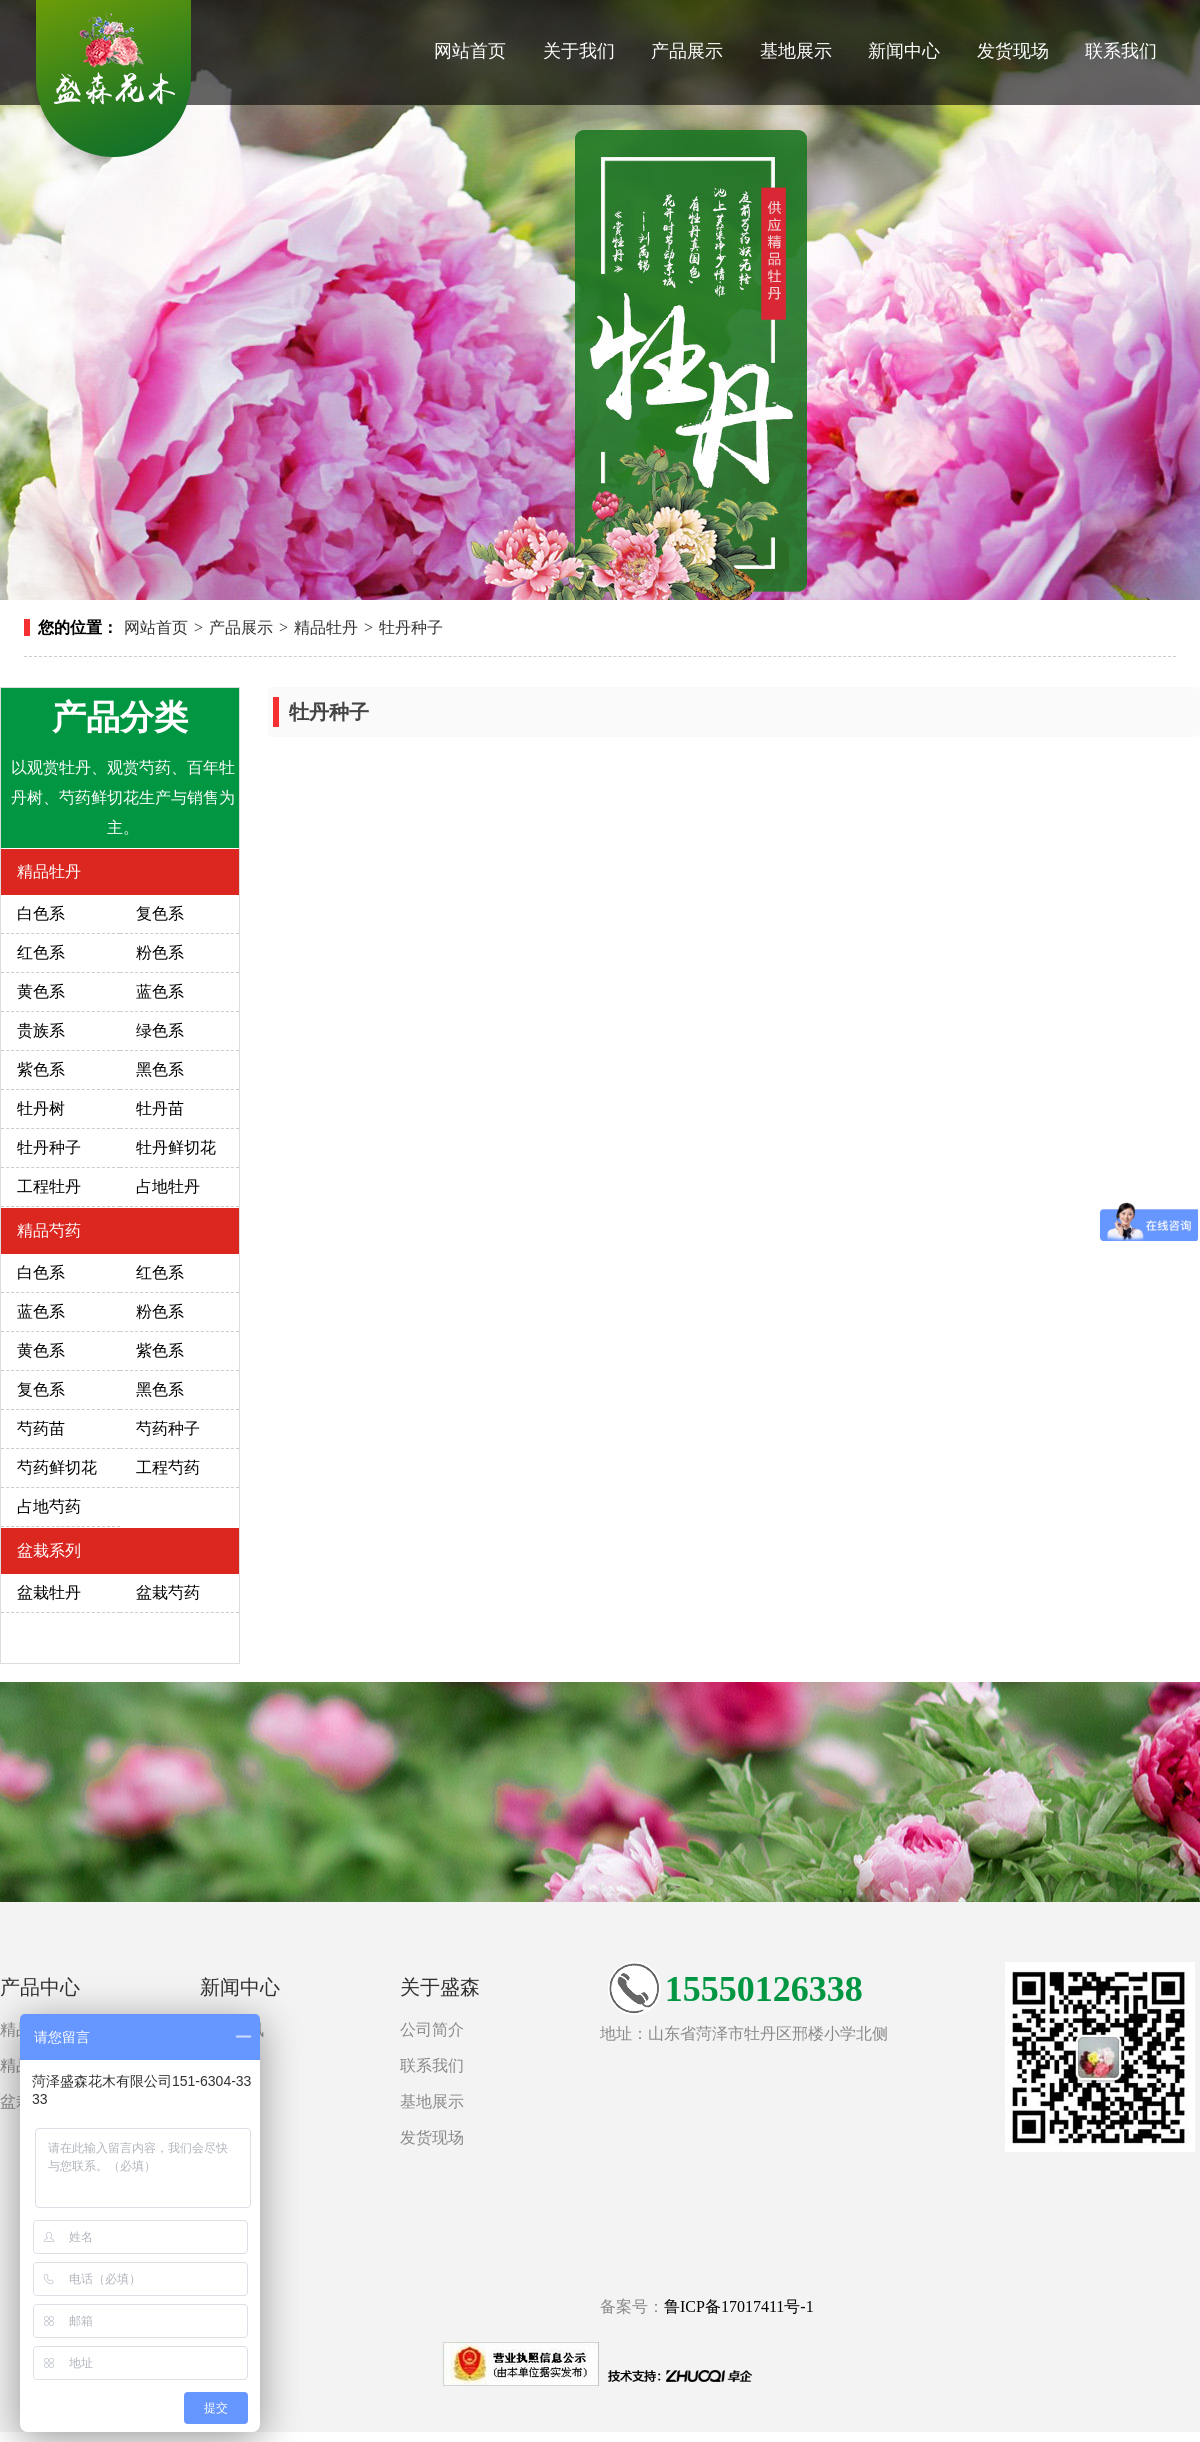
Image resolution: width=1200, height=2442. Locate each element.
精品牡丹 (326, 627)
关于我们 (579, 51)
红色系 (41, 952)
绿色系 (160, 1030)
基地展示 (796, 51)
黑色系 (160, 1069)
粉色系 (160, 952)
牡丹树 (41, 1108)
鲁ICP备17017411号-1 (739, 2306)
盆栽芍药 (168, 1592)
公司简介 (432, 2029)
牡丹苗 (160, 1108)
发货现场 (1013, 51)
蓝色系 (160, 991)
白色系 (41, 913)
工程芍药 (168, 1467)
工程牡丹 (49, 1186)
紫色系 (41, 1069)
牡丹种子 (411, 627)
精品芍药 (49, 1230)
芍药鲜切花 (57, 1467)
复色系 (160, 913)
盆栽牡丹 (49, 1592)
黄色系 (41, 991)
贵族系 (41, 1030)
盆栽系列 (49, 1550)
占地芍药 (49, 1506)
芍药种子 (168, 1428)
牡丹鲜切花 (176, 1147)
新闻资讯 (232, 2029)
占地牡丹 (168, 1186)
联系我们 (1121, 51)
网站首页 (470, 51)
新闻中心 (904, 51)
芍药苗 (41, 1428)
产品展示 (687, 51)
